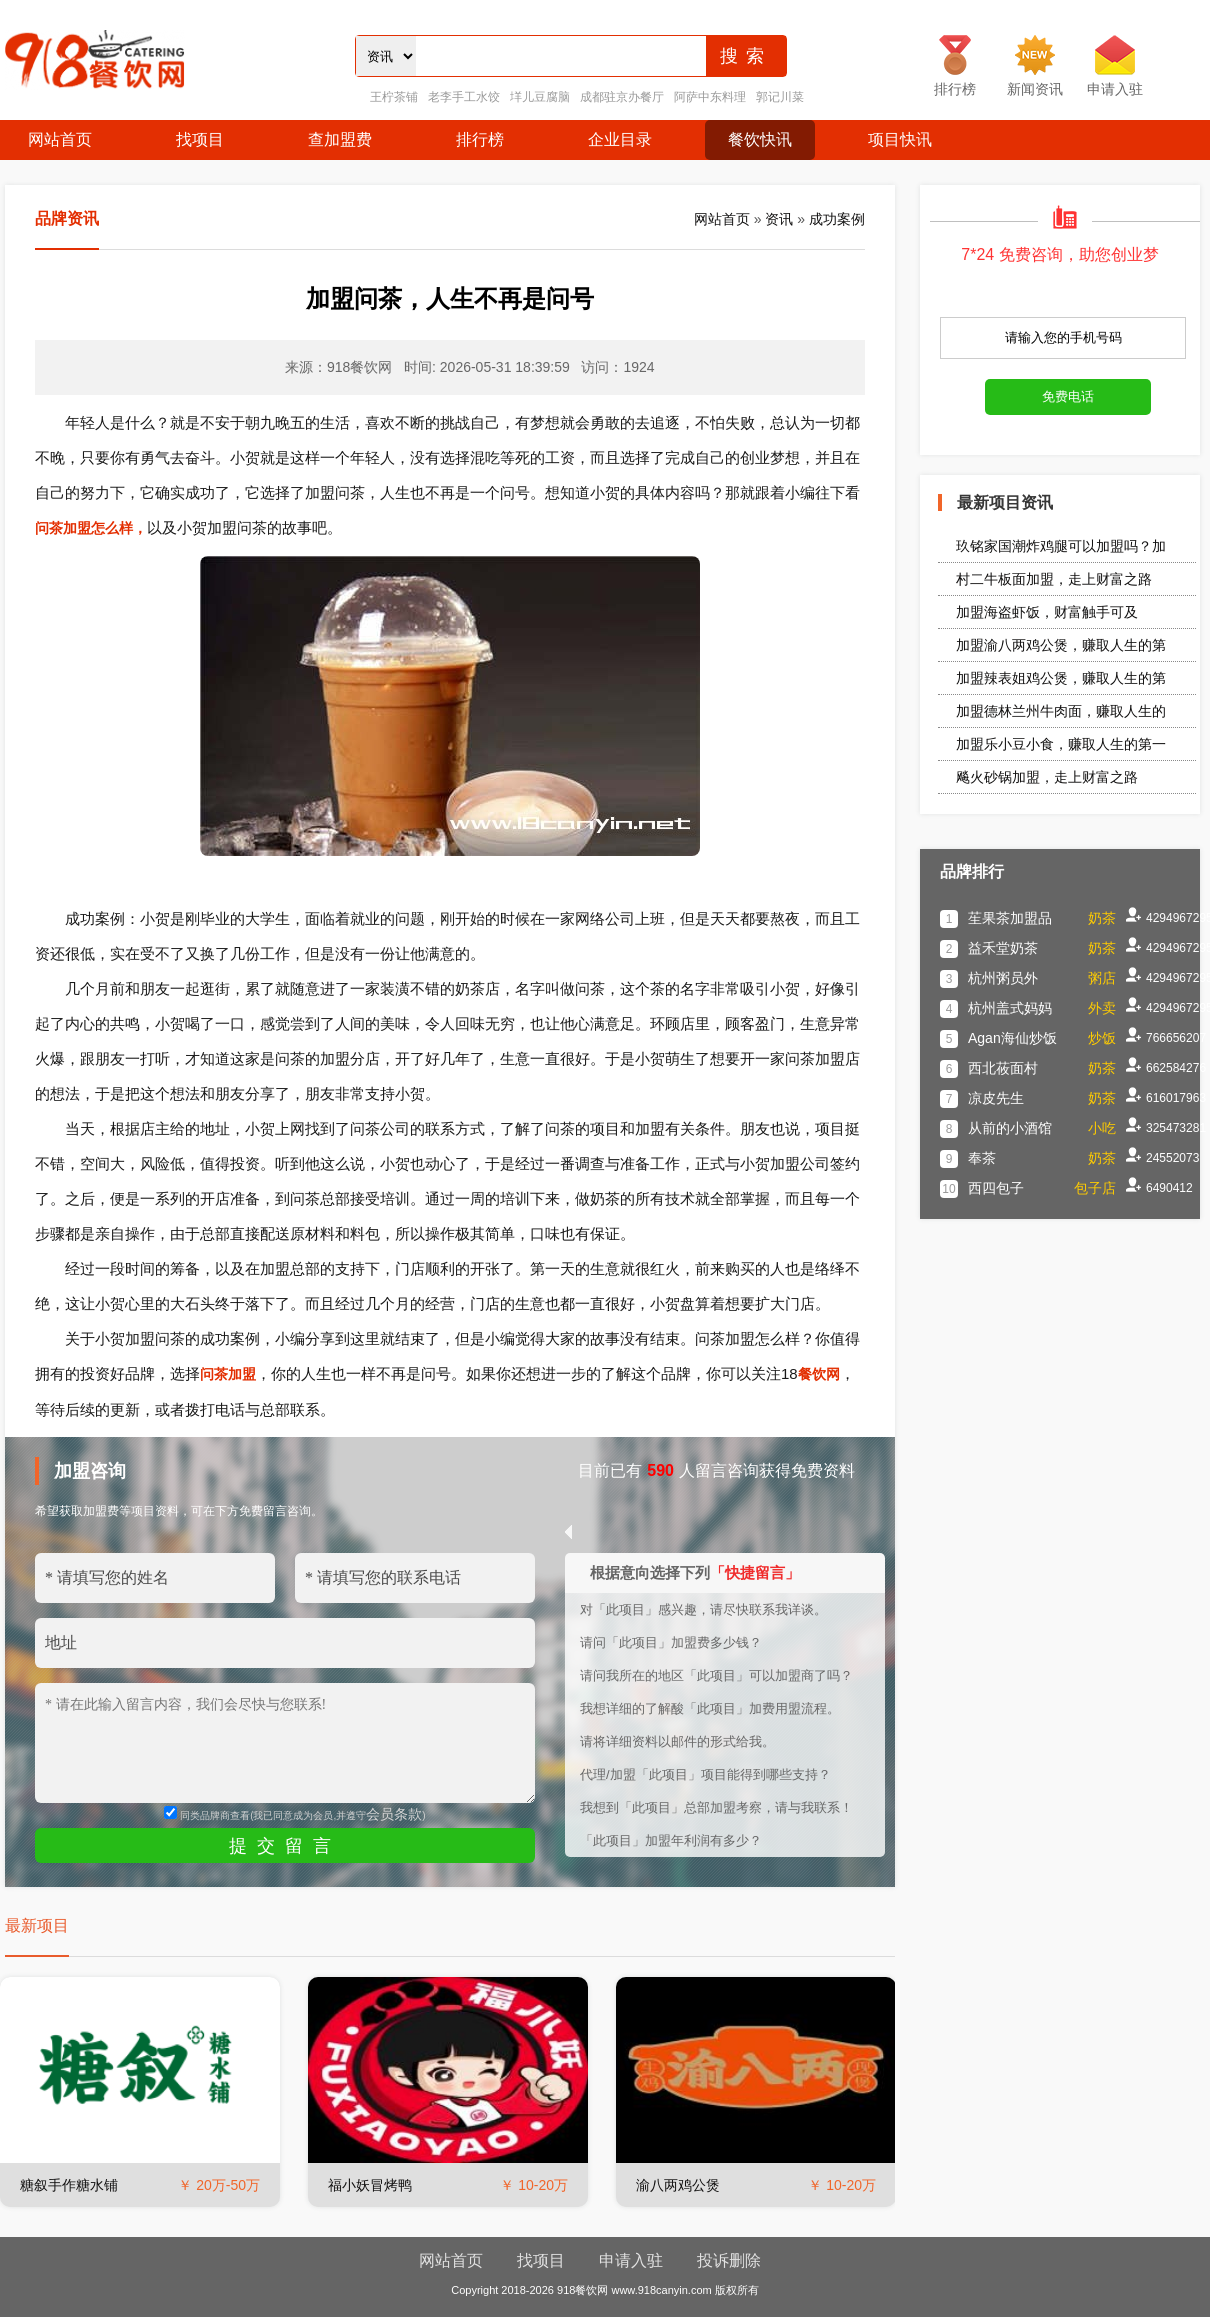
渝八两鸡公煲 (678, 2185)
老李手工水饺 (464, 97)
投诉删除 (729, 2260)
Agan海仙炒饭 (1012, 1038)
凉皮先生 (996, 1098)
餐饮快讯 (760, 139)
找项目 (200, 139)
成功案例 (837, 219)
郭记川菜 (780, 97)
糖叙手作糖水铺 (69, 2185)
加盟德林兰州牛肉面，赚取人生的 (1061, 711)
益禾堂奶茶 (1003, 948)
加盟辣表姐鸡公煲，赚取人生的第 (1061, 678)
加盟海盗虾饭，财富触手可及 (1047, 612)
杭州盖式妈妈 (1010, 1008)
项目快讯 (900, 139)
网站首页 (60, 139)
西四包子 (996, 1188)
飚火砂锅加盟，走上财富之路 (1047, 777)
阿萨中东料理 (710, 97)
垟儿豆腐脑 (540, 97)
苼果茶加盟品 (1010, 918)
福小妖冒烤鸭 (370, 2185)
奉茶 (982, 1158)
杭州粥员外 (1003, 978)
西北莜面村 (1003, 1068)
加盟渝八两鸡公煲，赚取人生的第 (1061, 645)
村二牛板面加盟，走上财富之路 (1054, 579)
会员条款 (394, 1814)
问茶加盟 (228, 1374)
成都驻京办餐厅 (622, 97)
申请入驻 (631, 2260)
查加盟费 (340, 139)
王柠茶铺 (394, 97)
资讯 (779, 219)
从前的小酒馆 (1010, 1128)
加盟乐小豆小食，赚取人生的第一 (1061, 744)
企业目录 (620, 139)
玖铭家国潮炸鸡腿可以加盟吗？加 (1061, 546)
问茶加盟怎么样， (91, 528)
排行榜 (480, 139)
